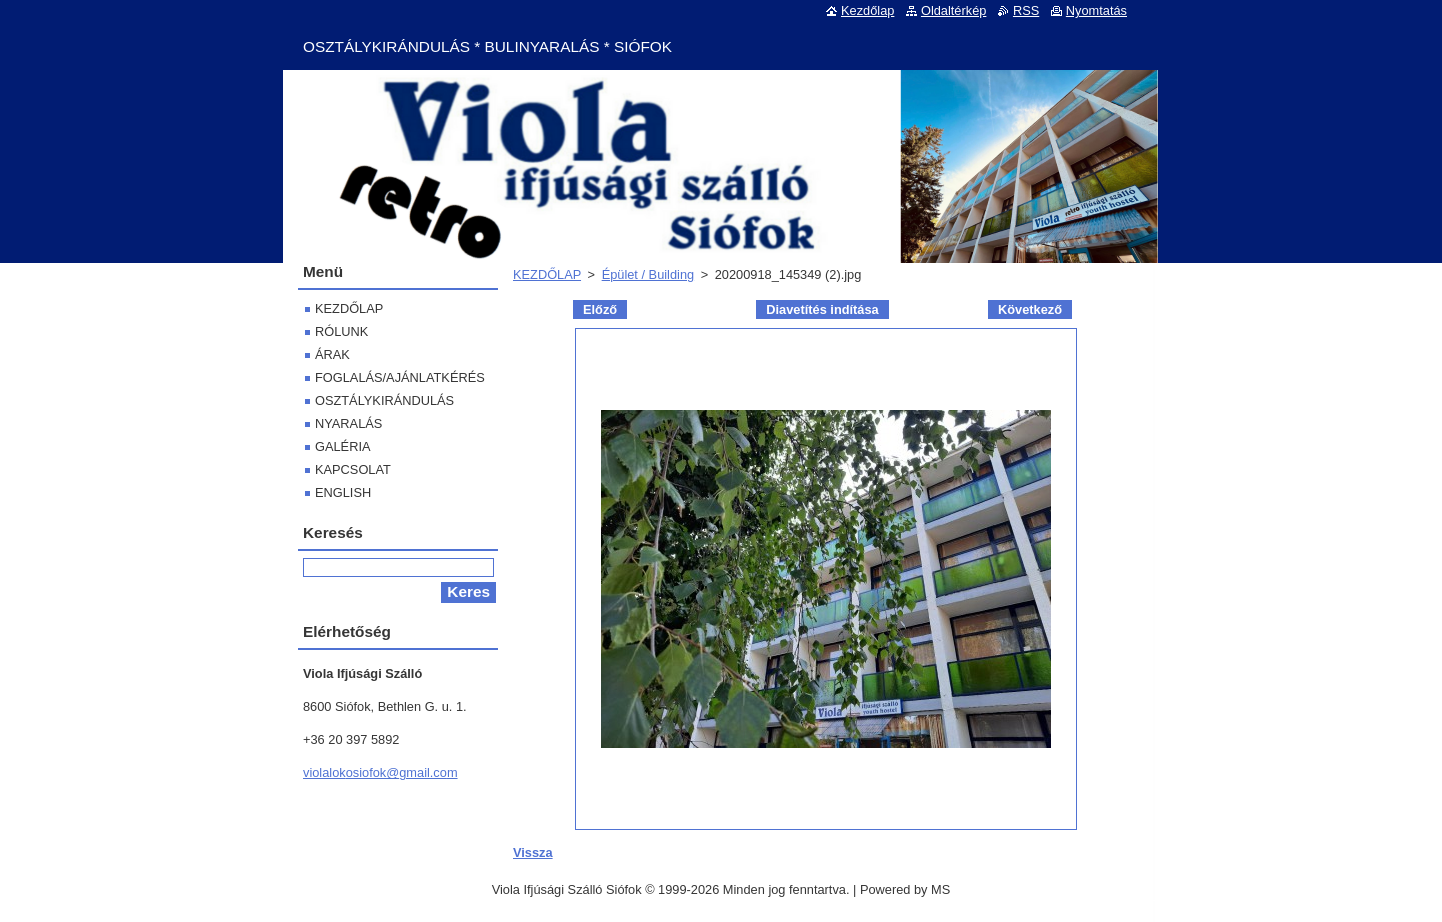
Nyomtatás (1096, 10)
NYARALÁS (348, 423)
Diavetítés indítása (822, 309)
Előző (600, 309)
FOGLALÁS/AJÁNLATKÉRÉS (400, 377)
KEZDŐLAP (547, 274)
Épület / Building (648, 274)
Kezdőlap (867, 10)
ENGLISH (343, 492)
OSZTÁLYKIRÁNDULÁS (384, 400)
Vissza (533, 852)
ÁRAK (332, 354)
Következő (1030, 309)
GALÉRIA (342, 446)
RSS (1026, 10)
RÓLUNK (341, 331)
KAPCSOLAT (353, 469)
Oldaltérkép (953, 10)
